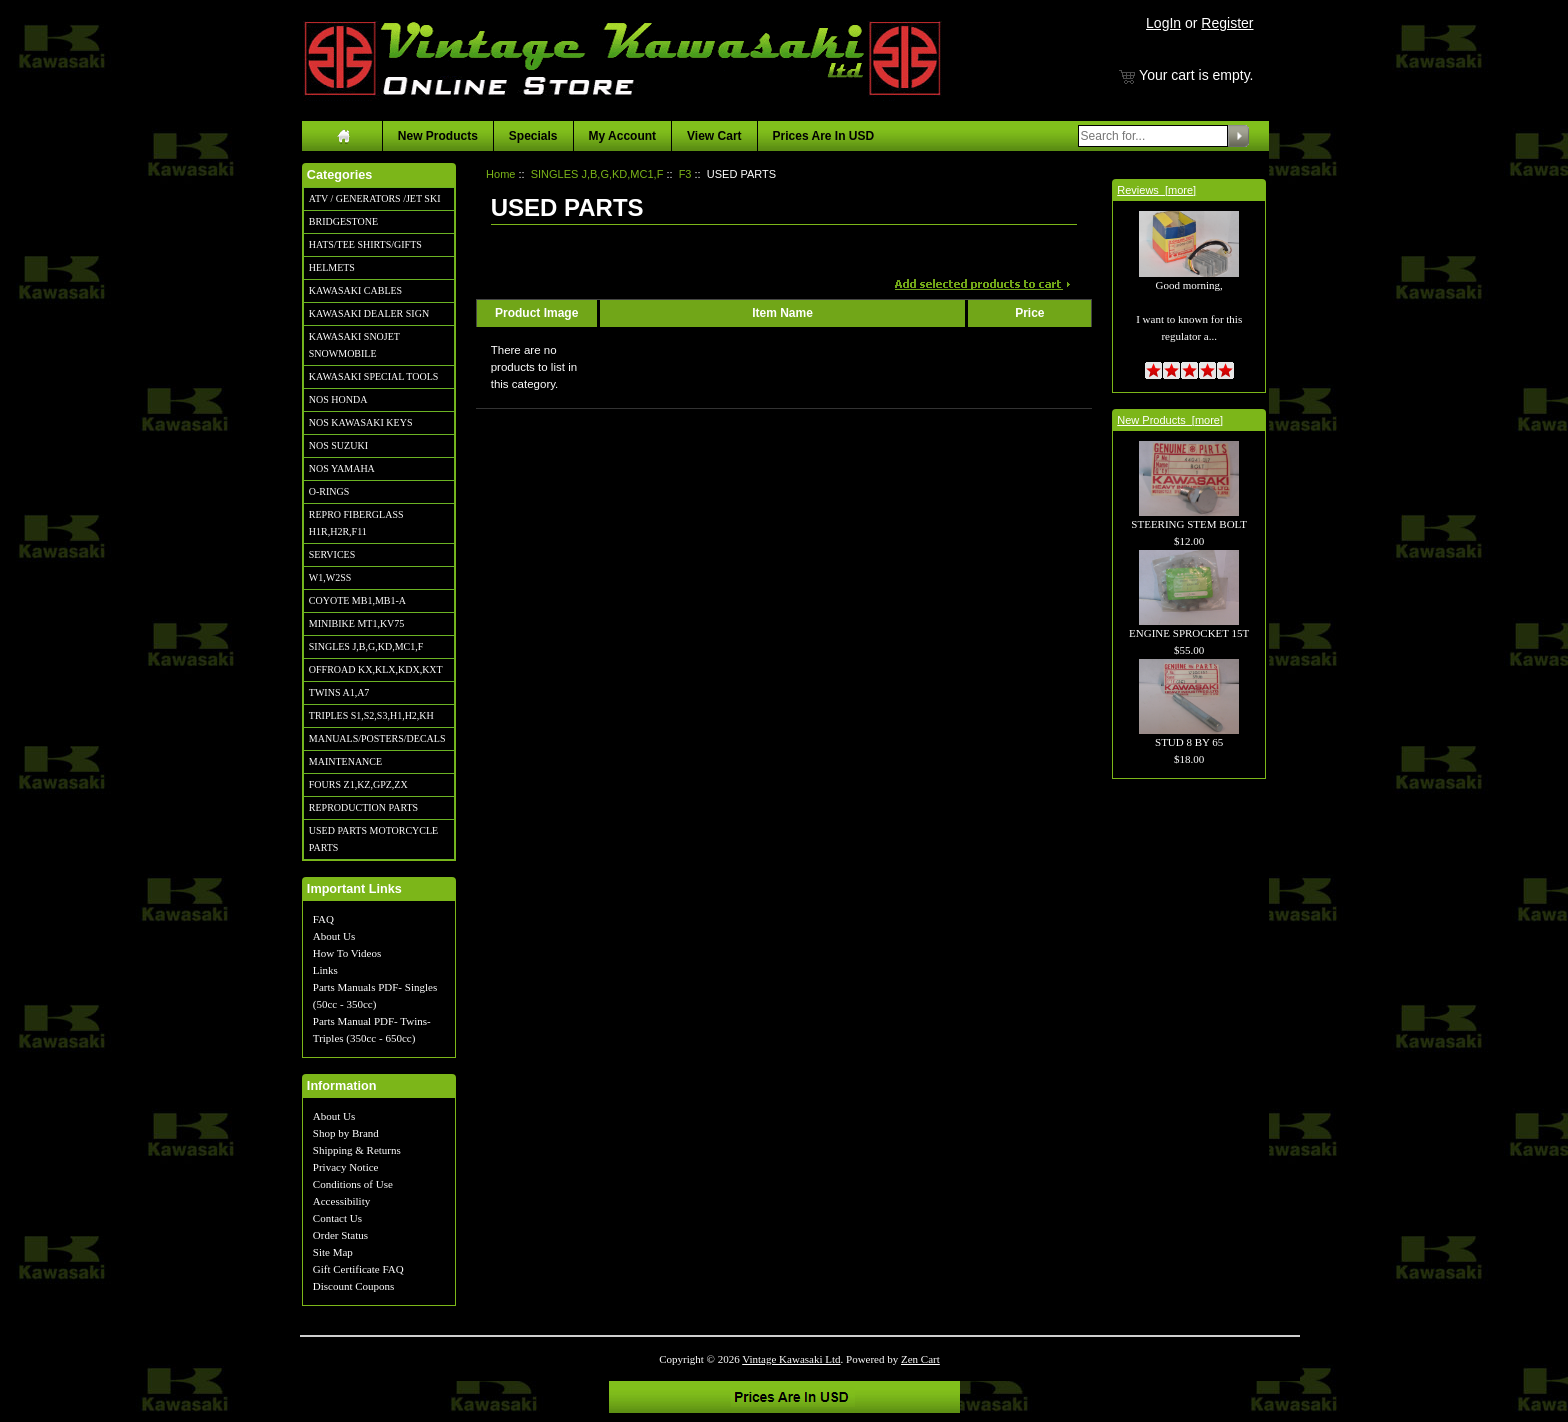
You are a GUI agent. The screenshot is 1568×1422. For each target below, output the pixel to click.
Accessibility (341, 1201)
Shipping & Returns (357, 1150)
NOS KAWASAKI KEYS (361, 422)
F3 (685, 174)
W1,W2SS (330, 577)
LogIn (1163, 23)
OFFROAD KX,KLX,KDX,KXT (376, 669)
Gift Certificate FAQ (358, 1269)
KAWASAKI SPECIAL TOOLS (374, 376)
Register (1227, 23)
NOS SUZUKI (338, 445)
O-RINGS (329, 491)
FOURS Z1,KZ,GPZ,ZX (358, 784)
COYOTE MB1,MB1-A (357, 600)
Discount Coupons (354, 1286)
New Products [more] (1170, 420)
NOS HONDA (338, 399)
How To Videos (347, 953)
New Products (438, 136)
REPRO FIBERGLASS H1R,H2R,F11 (356, 523)
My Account (623, 136)
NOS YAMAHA (342, 468)
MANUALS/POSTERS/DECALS (377, 738)
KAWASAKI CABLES (355, 290)
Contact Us (337, 1218)
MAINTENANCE (345, 761)
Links (325, 970)
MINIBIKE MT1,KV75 (357, 623)
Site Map (333, 1252)
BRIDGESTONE (343, 221)
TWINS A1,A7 (339, 692)
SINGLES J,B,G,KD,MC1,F (366, 646)
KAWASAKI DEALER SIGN (369, 313)
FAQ (323, 919)
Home (500, 174)
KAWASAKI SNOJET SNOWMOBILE (354, 345)
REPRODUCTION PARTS (363, 807)
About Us (334, 936)
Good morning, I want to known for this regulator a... (1189, 288)
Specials (533, 136)
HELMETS (332, 267)
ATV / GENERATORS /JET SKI (375, 198)
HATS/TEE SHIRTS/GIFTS (365, 244)
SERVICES (332, 554)
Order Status (340, 1235)
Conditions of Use (353, 1184)
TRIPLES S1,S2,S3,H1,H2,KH (371, 715)
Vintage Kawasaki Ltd (791, 1359)
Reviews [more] (1156, 190)
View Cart (714, 136)
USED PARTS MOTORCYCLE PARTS (373, 839)
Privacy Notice (346, 1167)
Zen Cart (920, 1359)
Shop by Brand (346, 1133)
